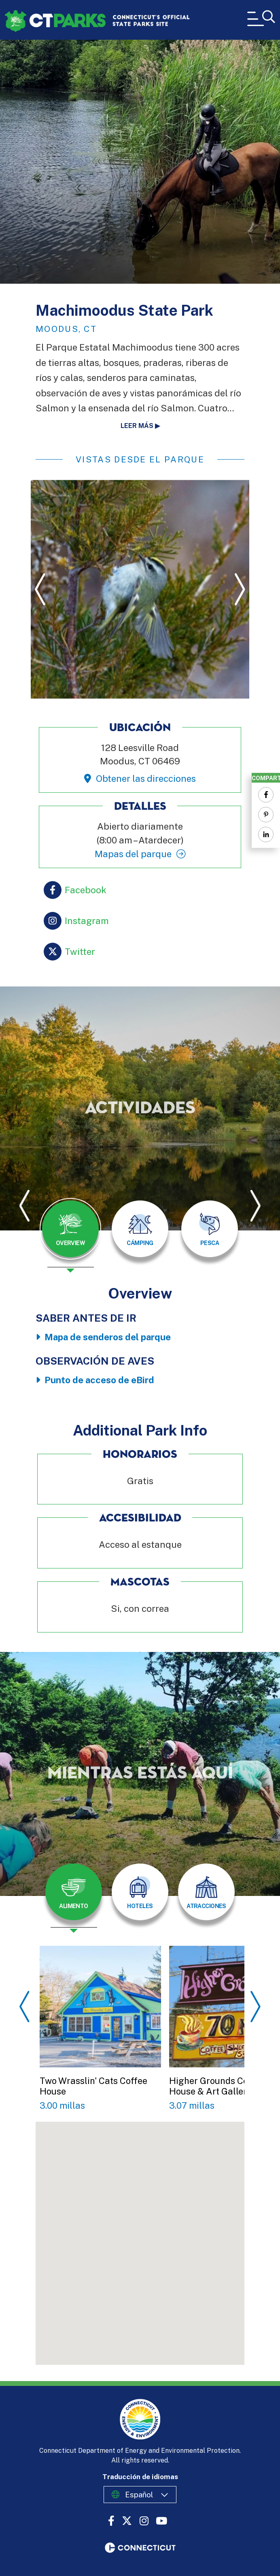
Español (139, 2494)
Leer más (137, 426)
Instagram (87, 921)
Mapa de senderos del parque (108, 1337)
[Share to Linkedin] (266, 834)
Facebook (85, 890)
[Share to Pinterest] (266, 814)
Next (240, 589)
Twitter (80, 951)
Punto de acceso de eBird (99, 1380)
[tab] (70, 1228)
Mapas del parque (133, 854)
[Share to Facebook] (266, 794)
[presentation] (70, 1235)
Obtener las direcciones (146, 778)
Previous (40, 589)
